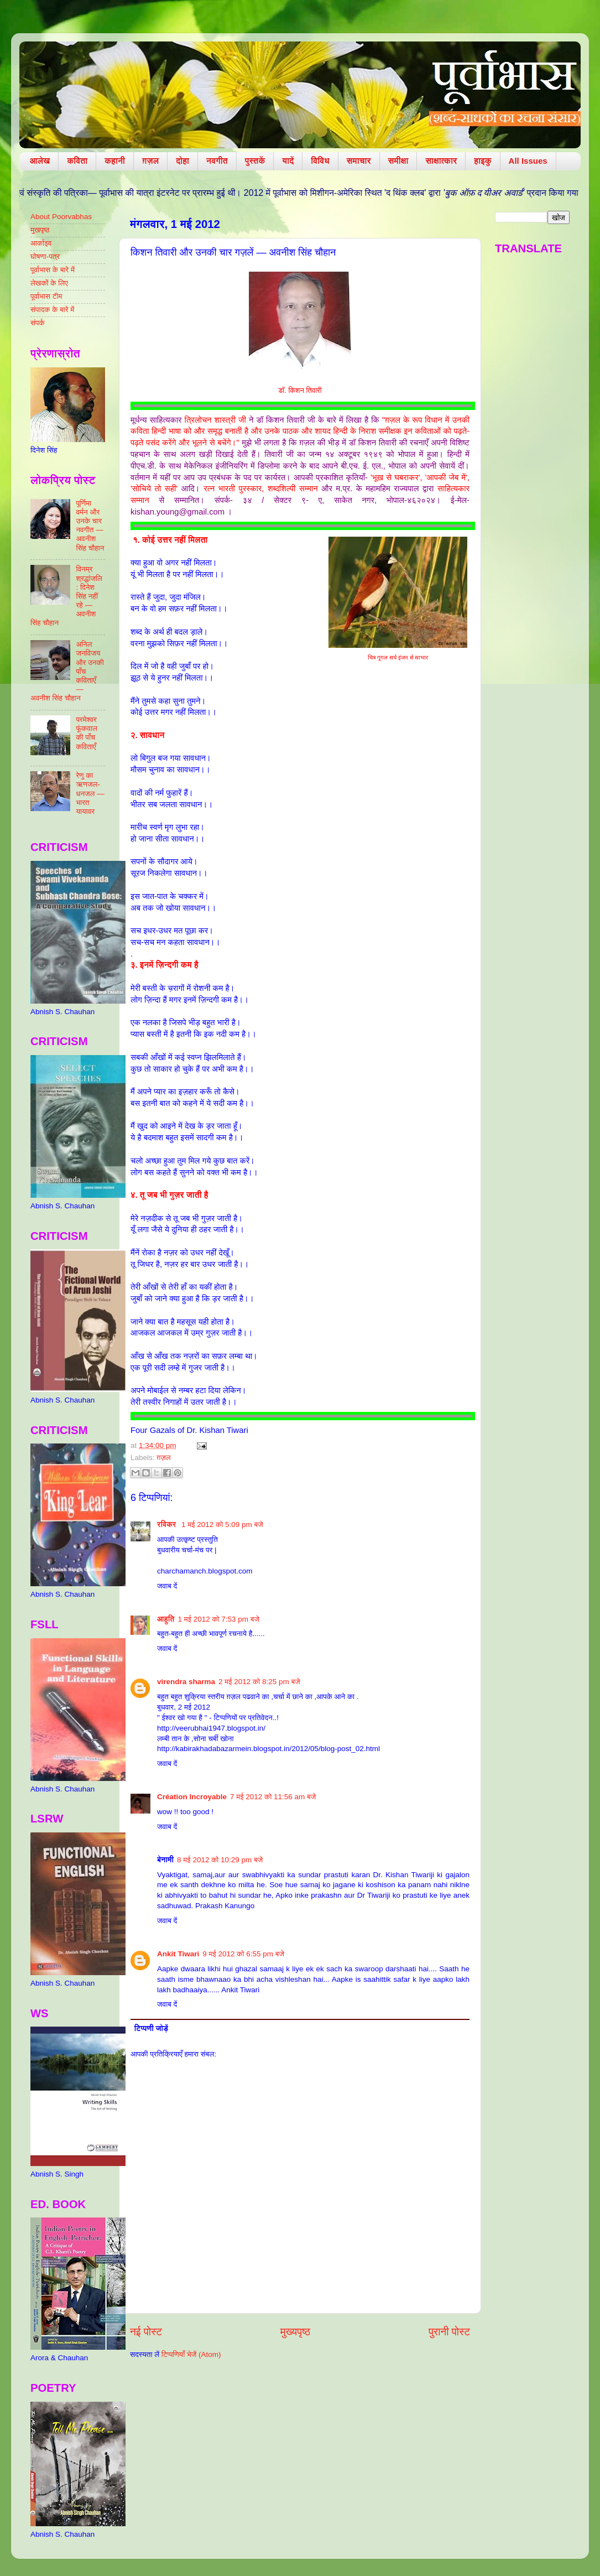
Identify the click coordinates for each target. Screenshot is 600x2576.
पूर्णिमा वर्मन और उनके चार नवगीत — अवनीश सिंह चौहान (90, 525)
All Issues (528, 160)
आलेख (40, 160)
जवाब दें (167, 1586)
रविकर (167, 1524)
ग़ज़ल (150, 160)
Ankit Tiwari (178, 1954)
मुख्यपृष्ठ (295, 2332)
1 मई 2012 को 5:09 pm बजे (222, 1524)
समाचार (359, 160)
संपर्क (37, 323)
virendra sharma (186, 1681)
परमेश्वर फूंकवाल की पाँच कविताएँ (86, 733)
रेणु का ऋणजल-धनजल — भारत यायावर (90, 793)
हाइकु (482, 160)
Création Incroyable (192, 1797)
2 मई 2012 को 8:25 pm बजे (259, 1681)
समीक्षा (398, 160)
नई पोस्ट (146, 2332)
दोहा (182, 160)
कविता (77, 160)
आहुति (165, 1619)
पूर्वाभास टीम (46, 296)
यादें (288, 160)
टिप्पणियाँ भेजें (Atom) (191, 2354)
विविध (320, 160)
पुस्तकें (255, 160)
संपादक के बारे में (52, 309)
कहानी (115, 160)
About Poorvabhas (61, 216)
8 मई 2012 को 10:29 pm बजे (220, 1860)
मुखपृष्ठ (40, 230)
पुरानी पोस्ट (449, 2332)
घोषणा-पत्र (45, 256)
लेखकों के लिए (49, 283)
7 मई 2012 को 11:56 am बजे (273, 1797)
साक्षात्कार (441, 160)
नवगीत (217, 160)
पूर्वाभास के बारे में (52, 270)
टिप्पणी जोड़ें (151, 2028)
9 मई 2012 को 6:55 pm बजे (243, 1954)
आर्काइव (40, 243)
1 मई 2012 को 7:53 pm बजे (218, 1619)
